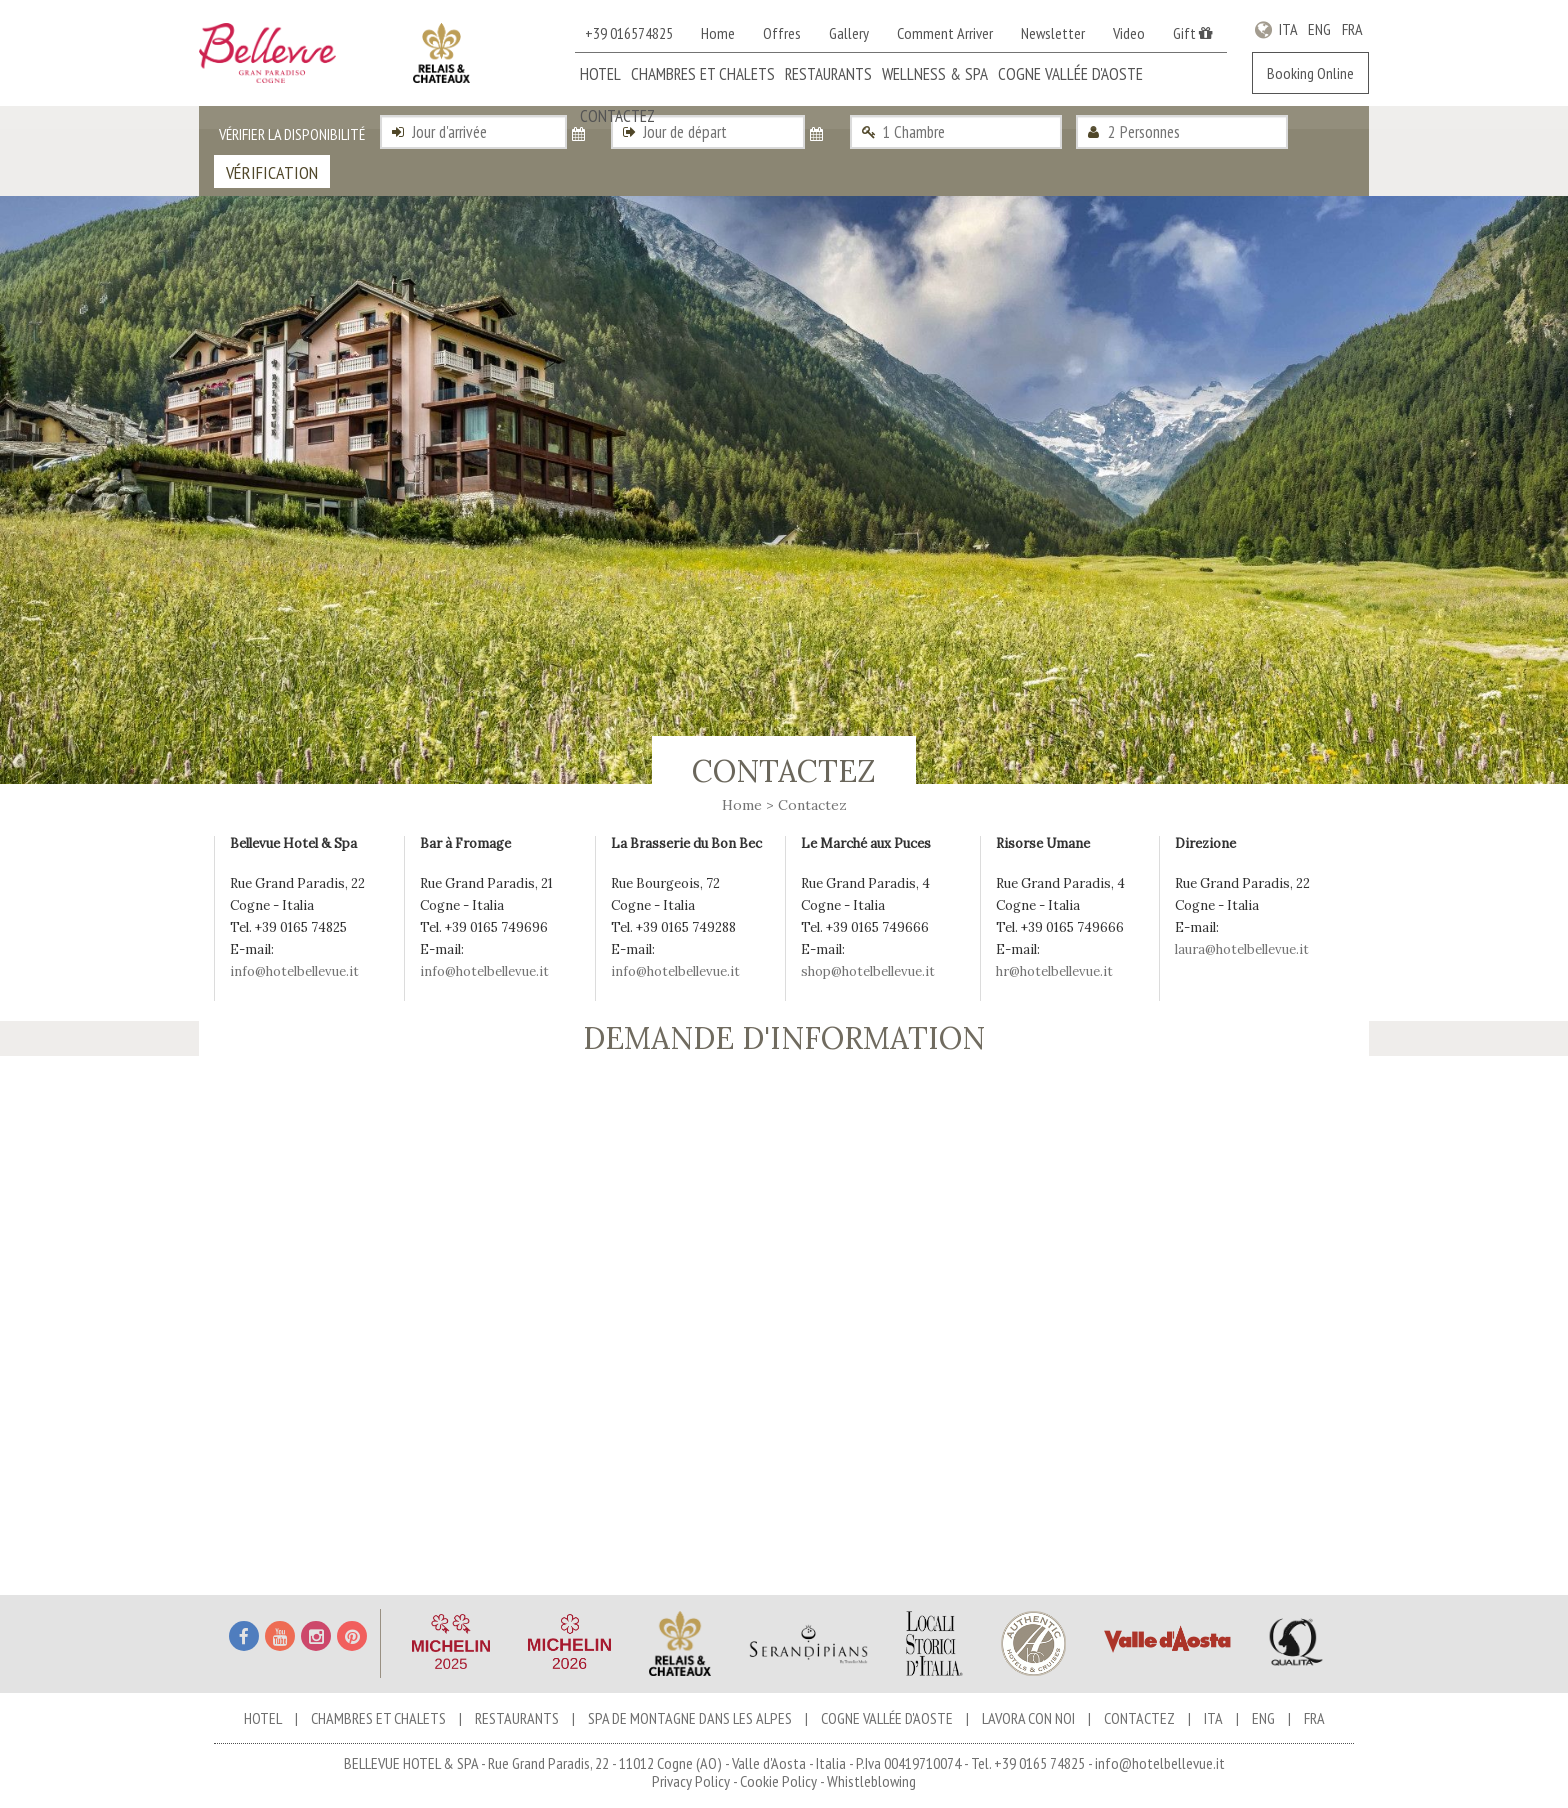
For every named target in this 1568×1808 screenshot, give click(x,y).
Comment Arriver (945, 33)
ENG (1320, 29)
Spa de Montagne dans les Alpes (690, 1718)
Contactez (617, 116)
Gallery (849, 33)
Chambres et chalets (703, 74)
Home (718, 33)
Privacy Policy (691, 1781)
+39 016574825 (629, 33)
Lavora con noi (1028, 1718)
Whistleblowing (871, 1781)
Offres (782, 33)
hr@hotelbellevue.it (1054, 971)
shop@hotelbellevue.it (868, 971)
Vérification (272, 172)
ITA (1288, 29)
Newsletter (1053, 33)
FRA (1351, 29)
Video (1129, 33)
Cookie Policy (778, 1781)
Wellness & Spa (935, 74)
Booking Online (1310, 73)
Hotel (600, 74)
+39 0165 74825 (1039, 1763)
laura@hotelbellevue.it (1242, 949)
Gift (1193, 33)
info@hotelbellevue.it (294, 971)
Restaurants (828, 74)
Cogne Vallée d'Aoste (1070, 74)
